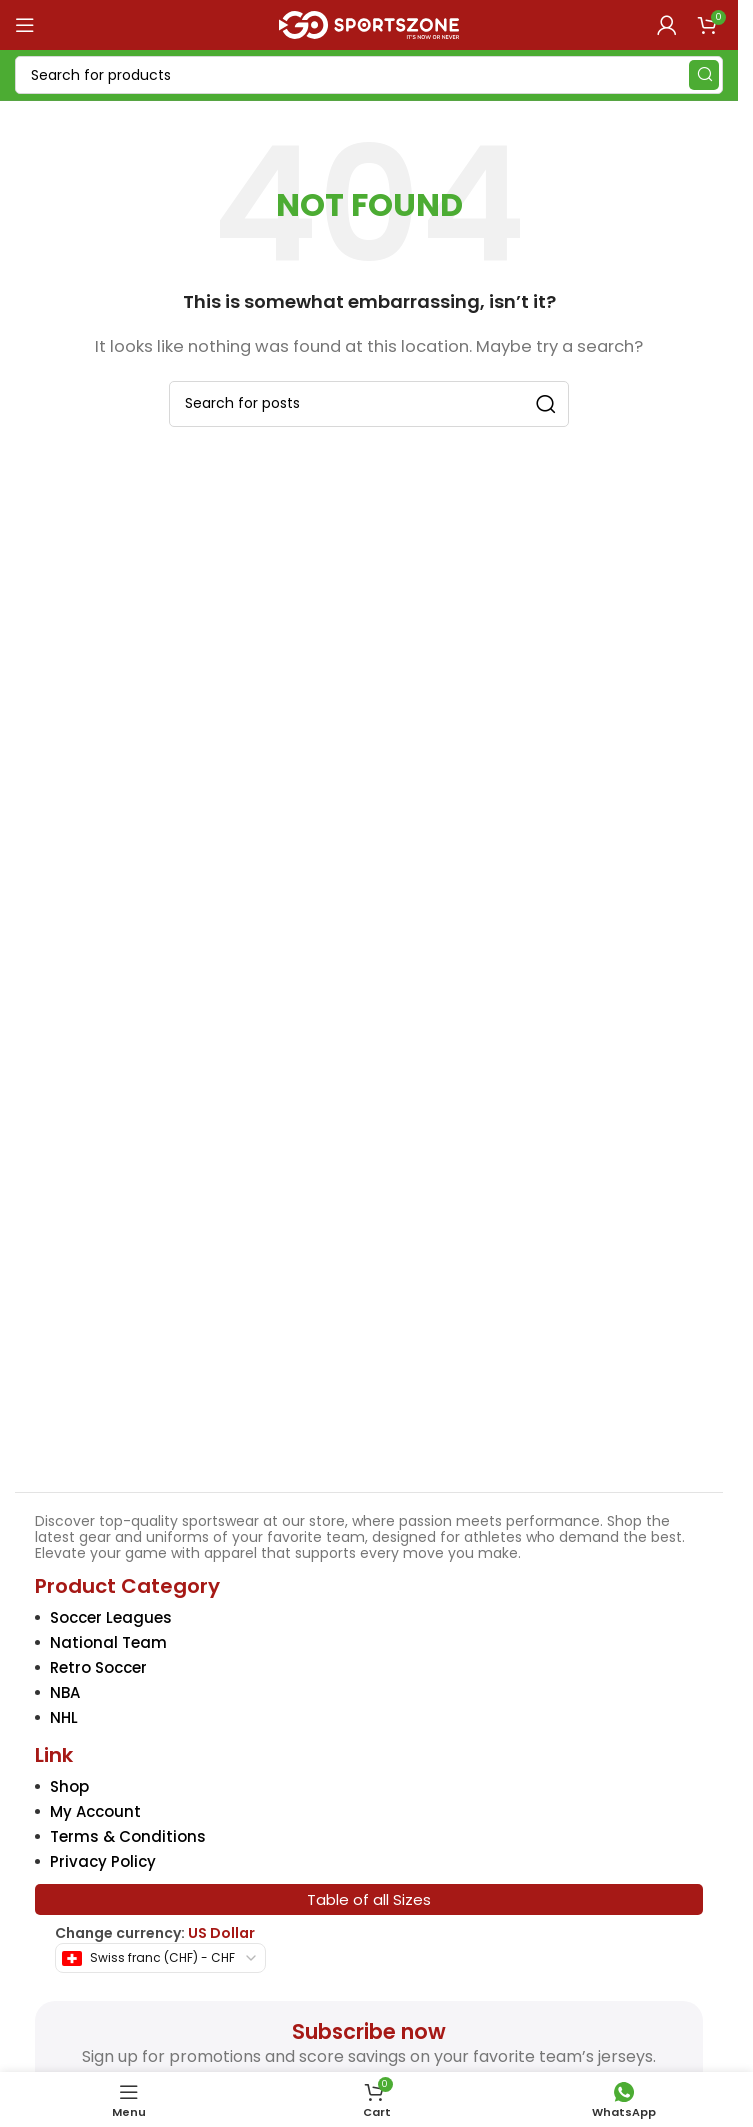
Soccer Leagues (111, 1617)
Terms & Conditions (128, 1836)
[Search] (369, 75)
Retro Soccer (98, 1667)
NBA (65, 1692)
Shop (69, 1786)
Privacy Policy (103, 1861)
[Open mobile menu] (25, 25)
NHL (64, 1717)
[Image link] (369, 1331)
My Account (95, 1811)
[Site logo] (369, 23)
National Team (108, 1642)
